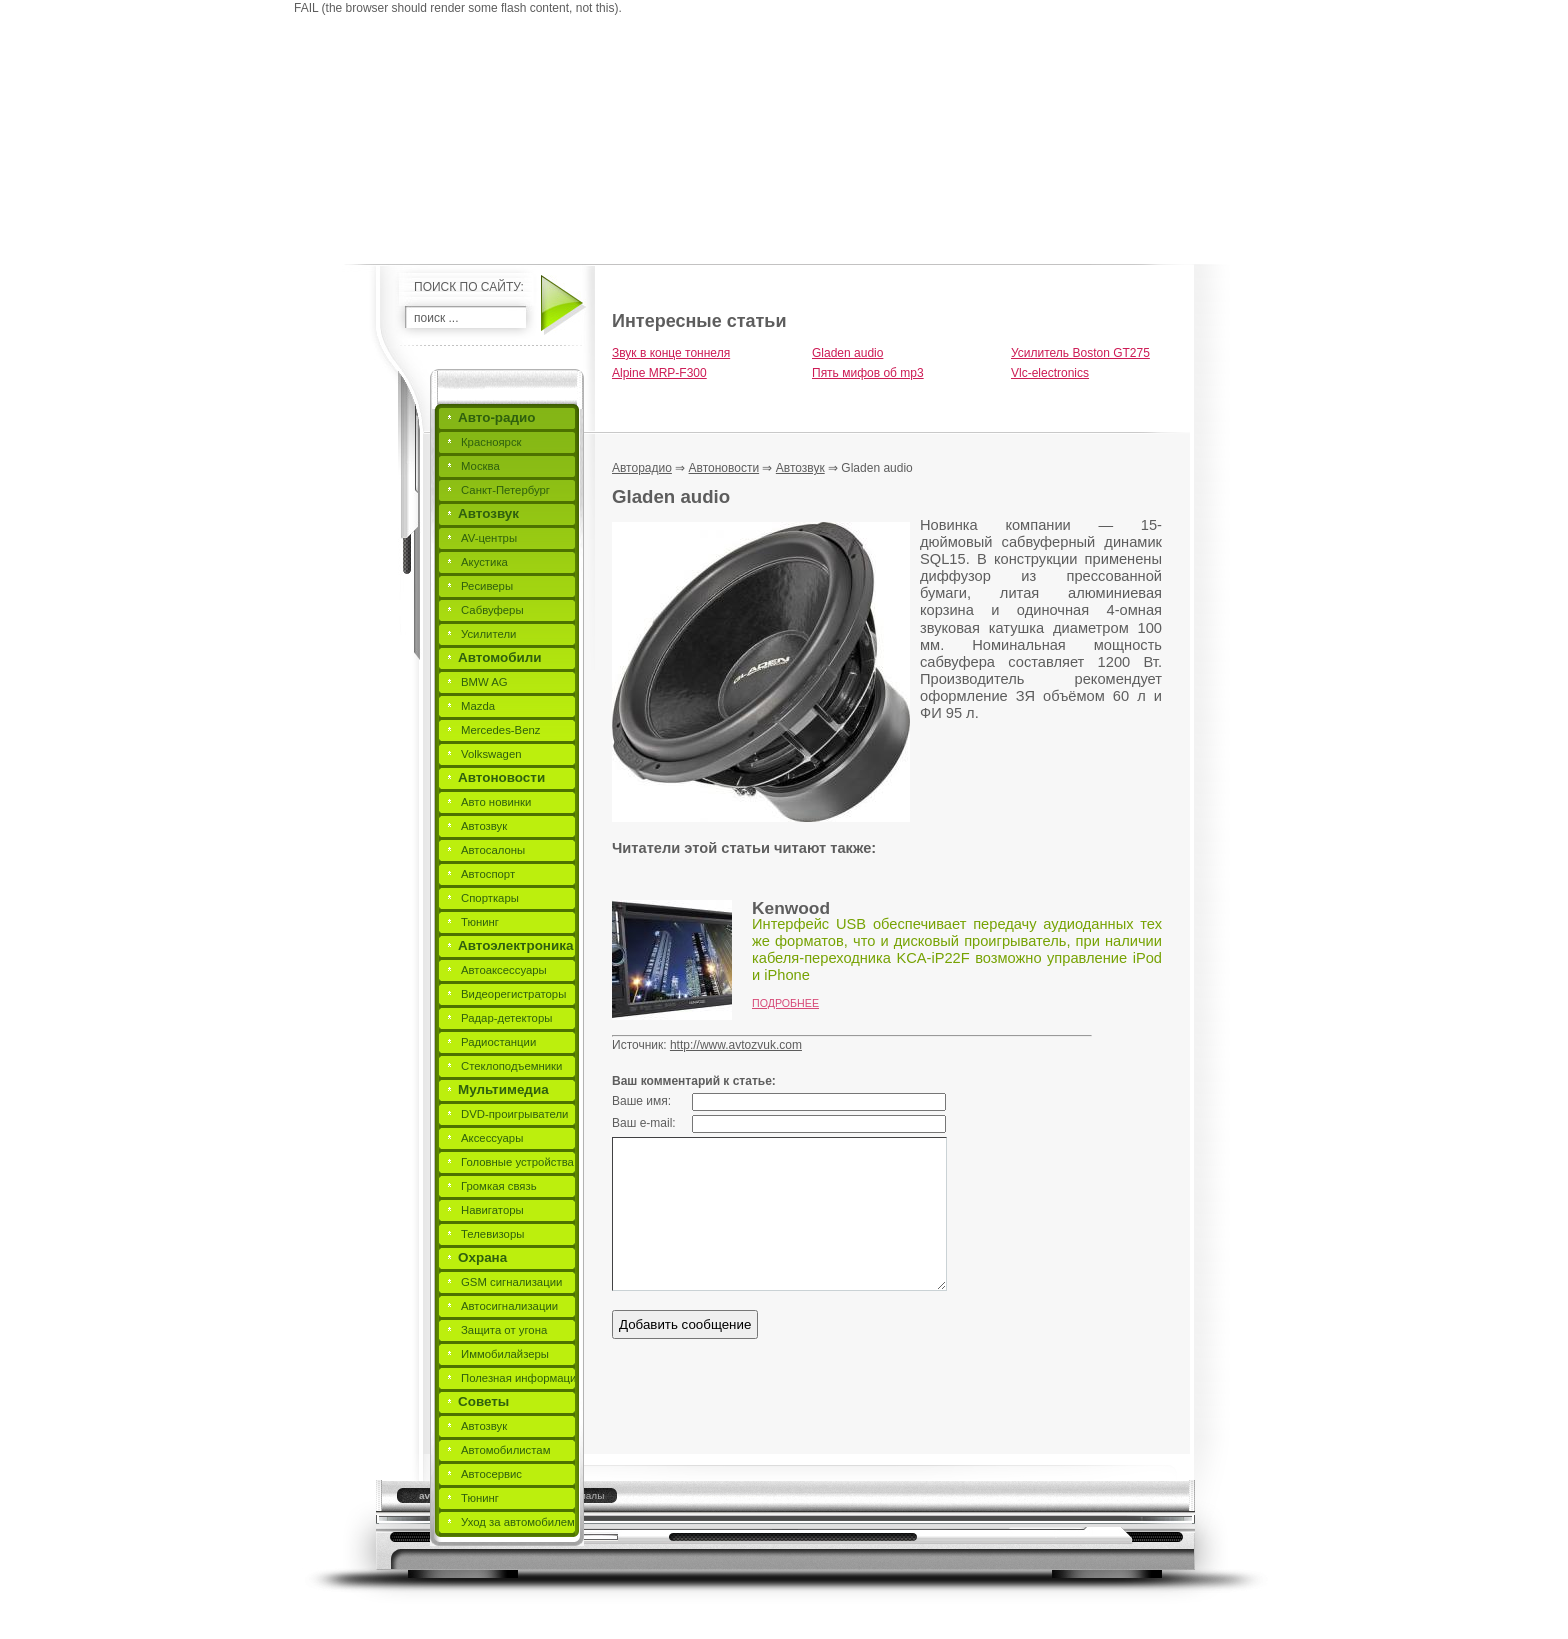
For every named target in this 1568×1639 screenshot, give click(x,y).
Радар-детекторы (506, 1018)
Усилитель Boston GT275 (1080, 353)
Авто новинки (496, 802)
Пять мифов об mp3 (868, 373)
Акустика (484, 562)
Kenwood (791, 908)
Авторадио (642, 468)
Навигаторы (492, 1210)
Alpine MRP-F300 (659, 373)
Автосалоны (493, 850)
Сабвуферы (492, 610)
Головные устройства (517, 1162)
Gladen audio (847, 353)
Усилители (488, 634)
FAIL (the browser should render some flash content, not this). (458, 8)
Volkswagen (491, 754)
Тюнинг (480, 922)
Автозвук (488, 513)
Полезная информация (522, 1378)
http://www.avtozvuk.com (736, 1045)
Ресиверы (487, 586)
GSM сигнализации (511, 1282)
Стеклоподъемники (511, 1066)
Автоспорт (488, 874)
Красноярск (491, 442)
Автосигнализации (509, 1306)
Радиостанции (498, 1042)
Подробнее (785, 1003)
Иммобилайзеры (505, 1354)
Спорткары (490, 898)
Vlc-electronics (1050, 373)
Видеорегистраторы (513, 994)
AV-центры (489, 538)
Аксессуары (492, 1138)
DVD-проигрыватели (514, 1114)
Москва (480, 466)
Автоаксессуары (504, 970)
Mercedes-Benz (500, 730)
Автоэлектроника (515, 945)
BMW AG (484, 682)
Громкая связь (499, 1186)
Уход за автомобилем (518, 1522)
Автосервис (491, 1474)
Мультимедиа (503, 1089)
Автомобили (500, 657)
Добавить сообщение (685, 1324)
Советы (483, 1401)
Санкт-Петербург (505, 490)
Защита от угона (504, 1330)
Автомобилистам (505, 1450)
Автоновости (501, 777)
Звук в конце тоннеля (671, 353)
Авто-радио (497, 417)
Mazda (478, 706)
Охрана (482, 1257)
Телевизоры (492, 1234)
